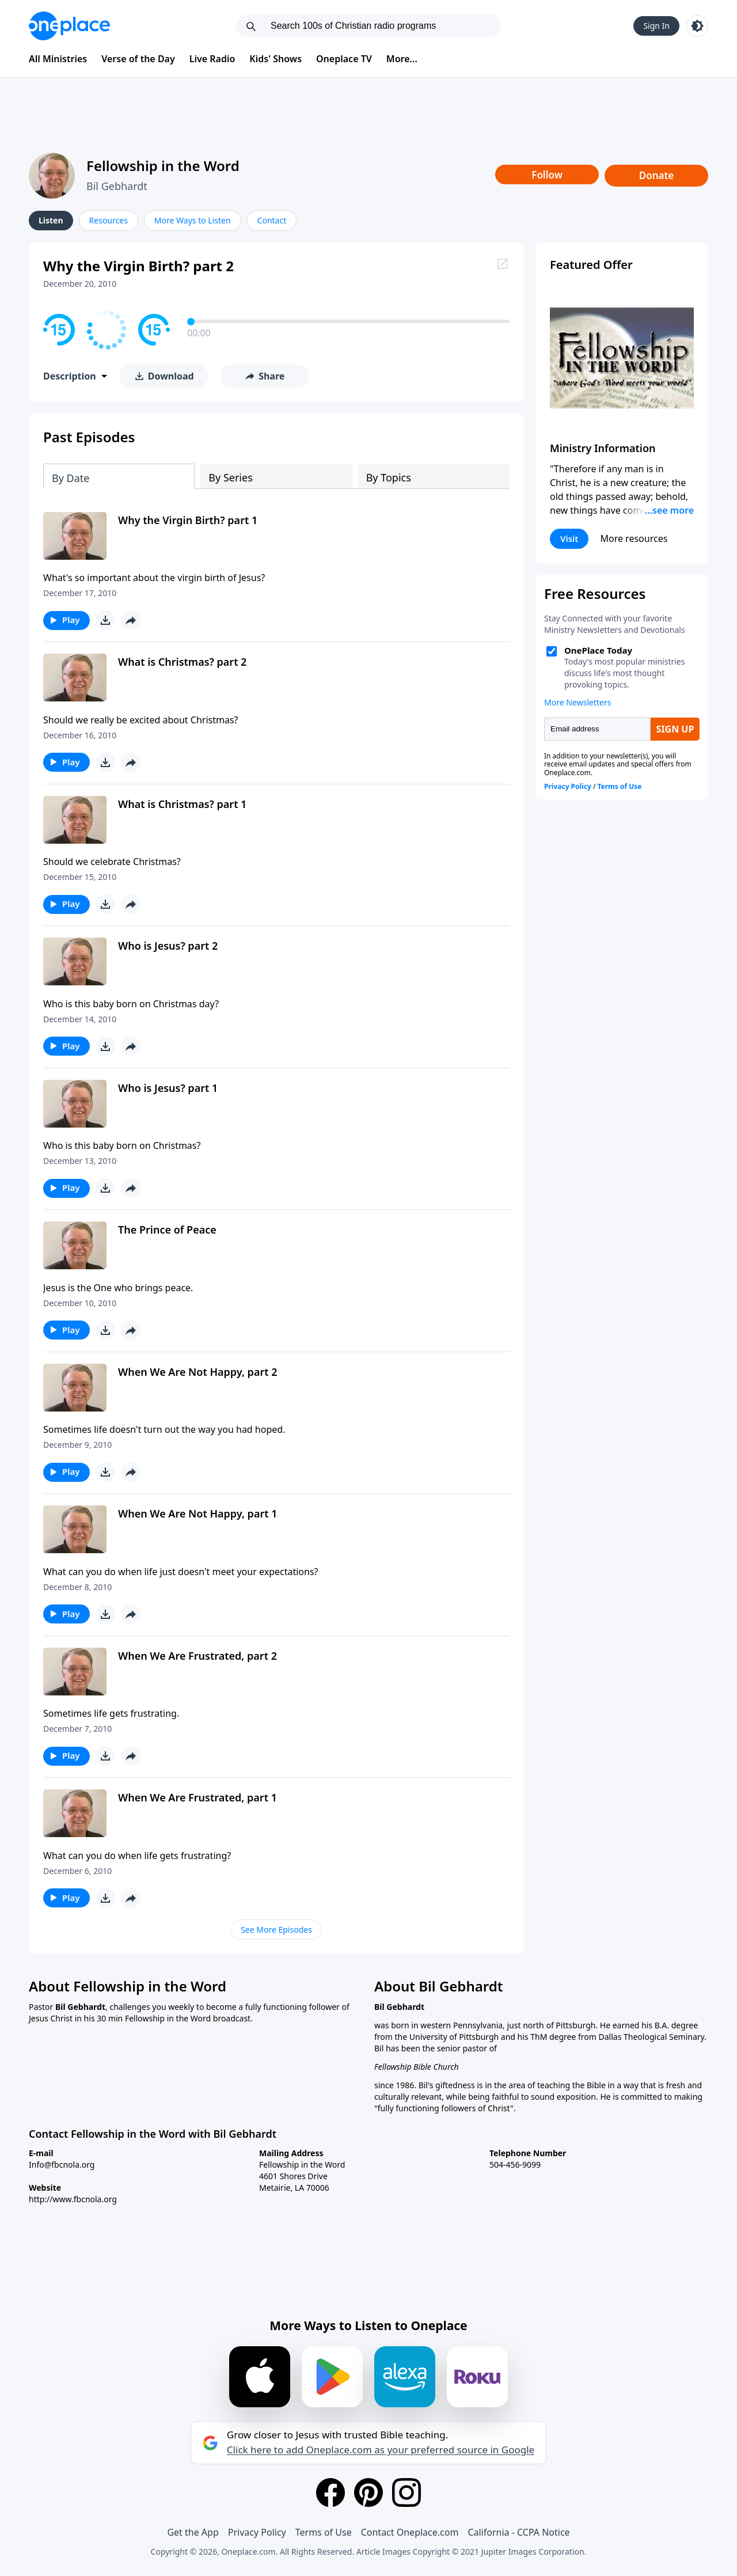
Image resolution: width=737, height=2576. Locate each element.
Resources (108, 220)
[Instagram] (406, 2492)
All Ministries (58, 58)
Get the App (192, 2532)
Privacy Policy (257, 2532)
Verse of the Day (138, 58)
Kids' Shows (275, 58)
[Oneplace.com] (69, 26)
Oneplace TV (344, 58)
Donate (656, 175)
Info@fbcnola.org (61, 2164)
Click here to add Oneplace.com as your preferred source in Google (380, 2450)
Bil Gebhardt (116, 186)
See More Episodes (276, 1929)
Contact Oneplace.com (410, 2532)
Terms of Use (323, 2532)
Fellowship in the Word (163, 165)
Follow (547, 174)
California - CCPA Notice (518, 2532)
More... (401, 58)
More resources (633, 538)
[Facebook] (330, 2492)
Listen (51, 220)
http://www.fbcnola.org (73, 2199)
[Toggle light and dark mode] (697, 26)
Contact (272, 220)
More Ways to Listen (192, 220)
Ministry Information (602, 448)
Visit (569, 538)
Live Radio (212, 58)
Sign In (656, 25)
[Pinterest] (368, 2492)
